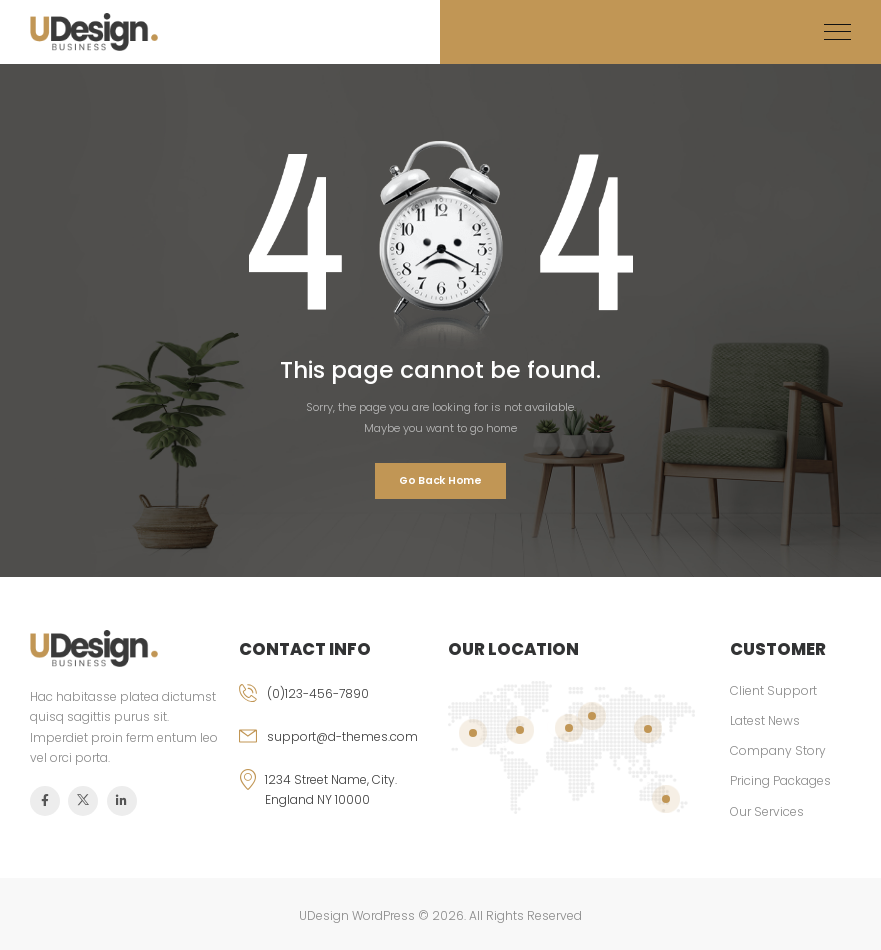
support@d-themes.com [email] (342, 736)
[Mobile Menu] (837, 32)
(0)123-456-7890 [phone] (318, 693)
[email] (336, 748)
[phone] (336, 705)
